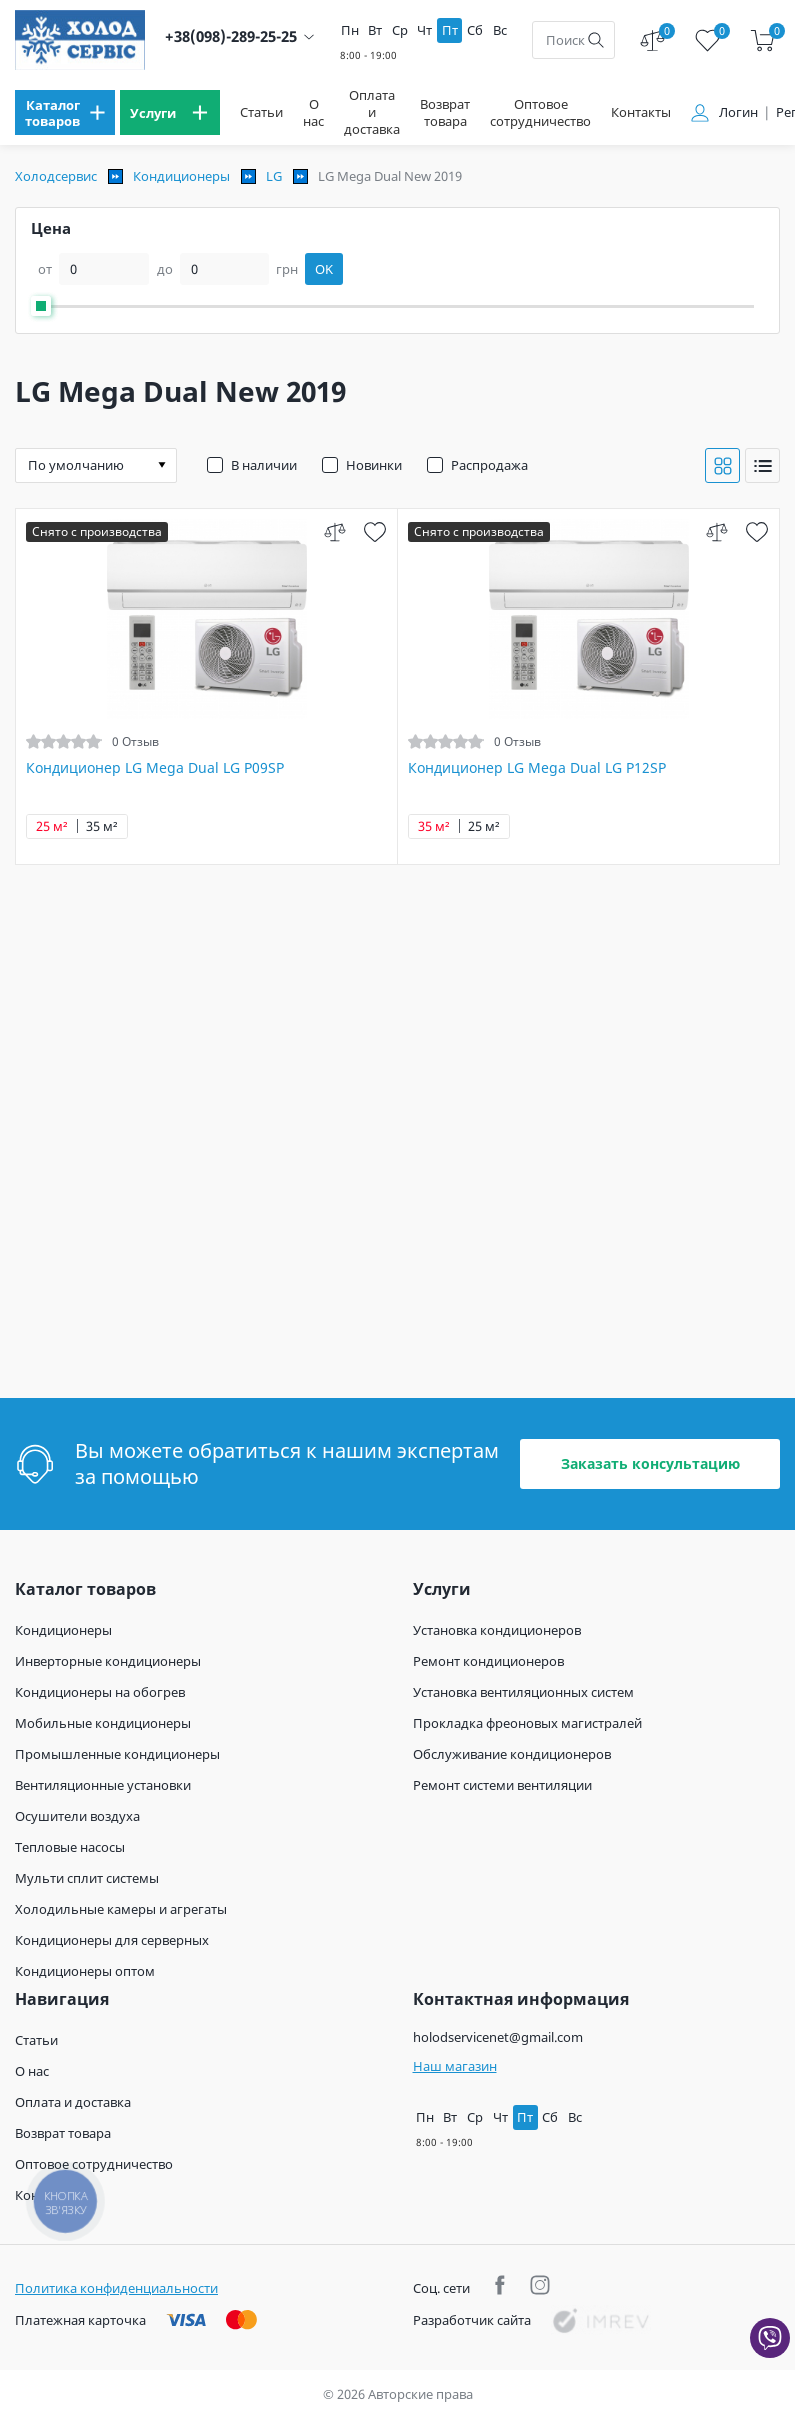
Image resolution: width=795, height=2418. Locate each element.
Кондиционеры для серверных (112, 1940)
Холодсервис (56, 176)
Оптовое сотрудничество (540, 113)
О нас (313, 113)
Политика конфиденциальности (116, 2288)
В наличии (264, 465)
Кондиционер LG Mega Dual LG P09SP (155, 768)
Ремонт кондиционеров (488, 1661)
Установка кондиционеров (497, 1630)
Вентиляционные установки (103, 1785)
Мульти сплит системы (87, 1878)
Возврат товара (445, 113)
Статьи (261, 112)
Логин (738, 112)
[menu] (65, 112)
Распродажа (489, 465)
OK (324, 269)
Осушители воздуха (77, 1816)
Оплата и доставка (372, 112)
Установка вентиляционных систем (523, 1692)
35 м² (102, 826)
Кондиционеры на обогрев (100, 1692)
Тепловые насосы (70, 1847)
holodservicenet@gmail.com (498, 2037)
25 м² (52, 826)
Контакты (641, 112)
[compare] (334, 531)
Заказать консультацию (650, 1463)
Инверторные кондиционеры (108, 1661)
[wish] (374, 531)
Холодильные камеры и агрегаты (121, 1909)
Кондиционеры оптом (85, 1971)
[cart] (762, 40)
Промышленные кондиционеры (117, 1754)
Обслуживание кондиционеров (512, 1754)
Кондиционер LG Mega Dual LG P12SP (537, 768)
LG (274, 176)
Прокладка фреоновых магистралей (527, 1723)
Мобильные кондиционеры (103, 1723)
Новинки (374, 465)
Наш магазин (455, 2066)
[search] (596, 40)
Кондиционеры (181, 176)
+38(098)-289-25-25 (231, 36)
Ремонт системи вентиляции (502, 1785)
